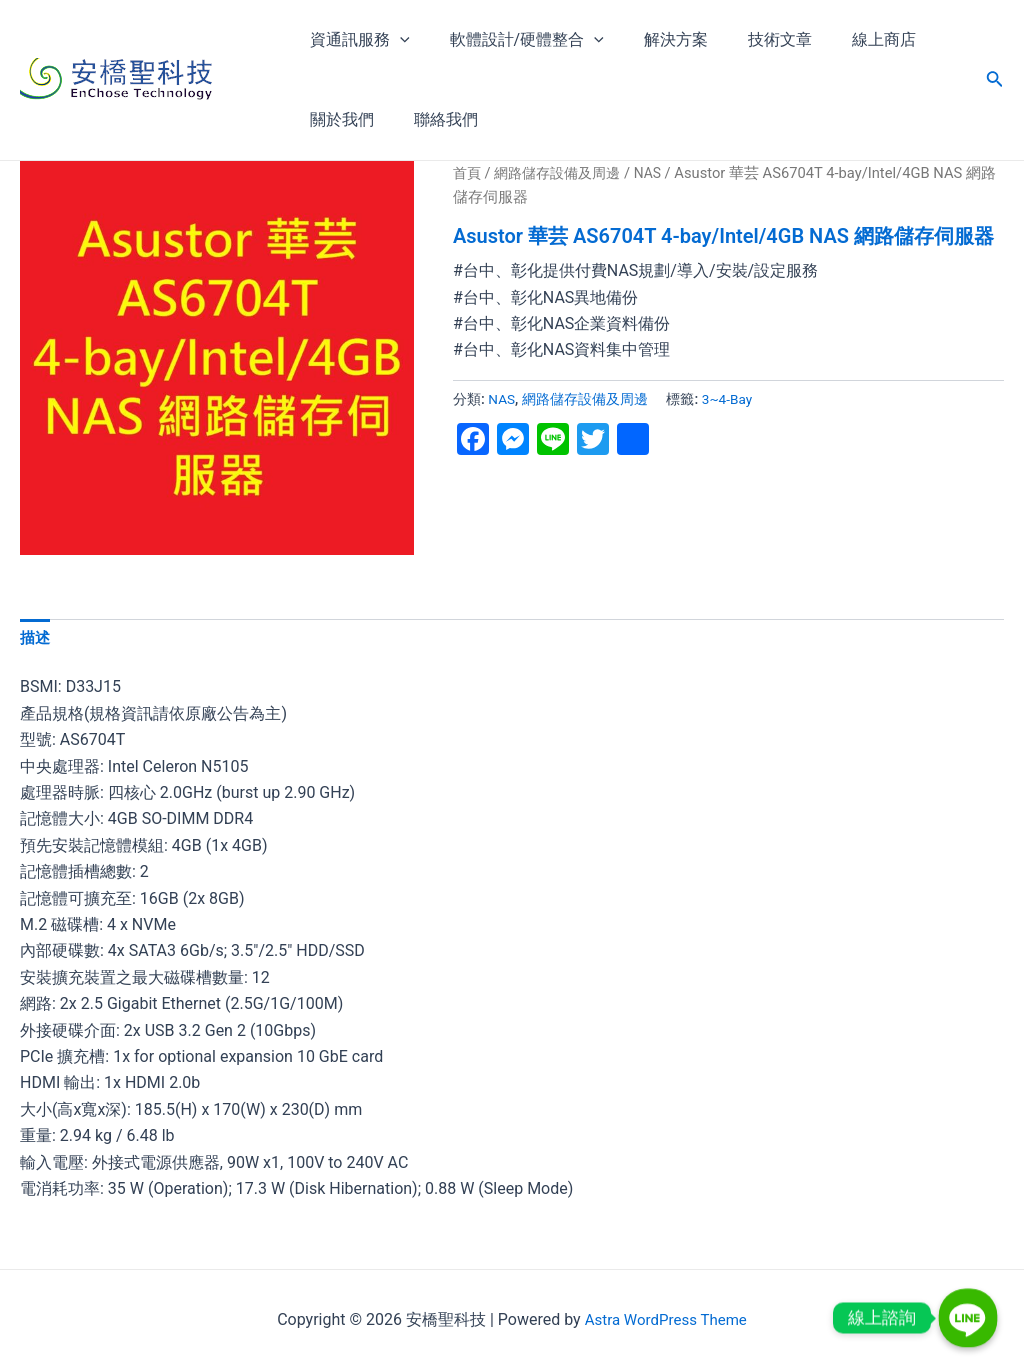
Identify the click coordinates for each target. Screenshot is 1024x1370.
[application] (396, 40)
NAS (659, 173)
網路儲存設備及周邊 (563, 173)
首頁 (468, 173)
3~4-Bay (729, 399)
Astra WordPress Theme (665, 1319)
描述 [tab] (36, 639)
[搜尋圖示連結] (995, 80)
